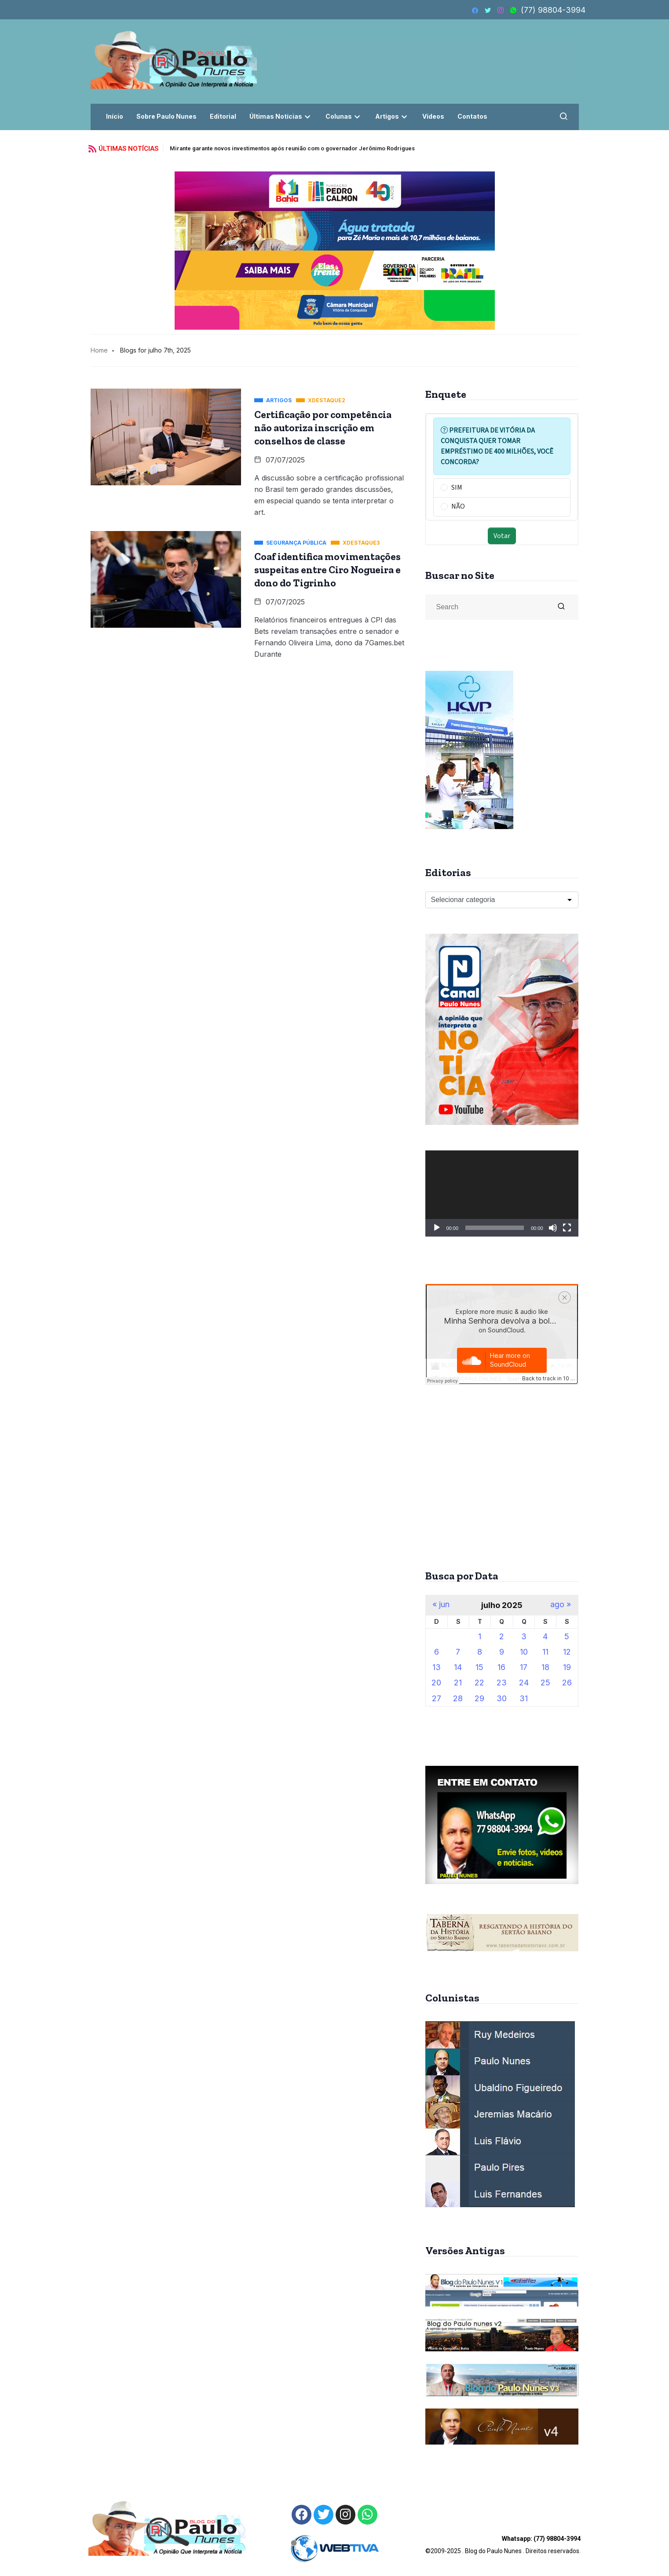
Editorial (223, 116)
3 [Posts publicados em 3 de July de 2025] (523, 1636)
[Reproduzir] (436, 1227)
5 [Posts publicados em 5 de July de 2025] (566, 1636)
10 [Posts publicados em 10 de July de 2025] (524, 1651)
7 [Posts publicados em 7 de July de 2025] (458, 1651)
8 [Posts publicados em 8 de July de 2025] (479, 1651)
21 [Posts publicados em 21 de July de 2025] (458, 1682)
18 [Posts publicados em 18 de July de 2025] (545, 1667)
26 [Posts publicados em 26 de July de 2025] (567, 1682)
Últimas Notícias (280, 116)
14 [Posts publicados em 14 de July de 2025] (458, 1667)
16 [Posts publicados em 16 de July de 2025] (501, 1667)
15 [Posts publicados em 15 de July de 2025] (479, 1667)
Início (114, 116)
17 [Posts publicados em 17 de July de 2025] (523, 1667)
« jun (441, 1604)
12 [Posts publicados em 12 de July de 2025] (567, 1651)
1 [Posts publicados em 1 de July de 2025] (479, 1636)
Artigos (392, 116)
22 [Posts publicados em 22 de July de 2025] (479, 1682)
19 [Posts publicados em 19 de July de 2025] (567, 1667)
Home (99, 350)
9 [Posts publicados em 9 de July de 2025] (501, 1651)
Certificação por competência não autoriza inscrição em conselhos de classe (322, 427)
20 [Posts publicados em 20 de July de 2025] (436, 1682)
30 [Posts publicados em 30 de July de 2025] (502, 1698)
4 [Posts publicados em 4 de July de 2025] (545, 1636)
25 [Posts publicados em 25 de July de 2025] (545, 1682)
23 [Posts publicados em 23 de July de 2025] (502, 1682)
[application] (501, 1193)
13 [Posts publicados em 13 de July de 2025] (436, 1667)
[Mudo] (552, 1227)
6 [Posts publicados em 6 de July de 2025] (436, 1651)
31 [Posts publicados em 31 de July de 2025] (523, 1698)
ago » (560, 1604)
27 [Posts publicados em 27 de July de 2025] (436, 1698)
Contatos (472, 116)
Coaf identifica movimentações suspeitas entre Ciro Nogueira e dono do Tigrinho (327, 569)
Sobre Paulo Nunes (166, 116)
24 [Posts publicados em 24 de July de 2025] (524, 1682)
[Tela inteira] (567, 1227)
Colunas (343, 116)
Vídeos (433, 116)
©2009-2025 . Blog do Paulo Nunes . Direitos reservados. (503, 2545)
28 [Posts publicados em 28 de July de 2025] (458, 1698)
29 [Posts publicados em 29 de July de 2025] (479, 1698)
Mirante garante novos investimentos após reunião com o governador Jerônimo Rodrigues (292, 148)
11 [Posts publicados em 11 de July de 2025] (545, 1651)
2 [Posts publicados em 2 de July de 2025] (501, 1636)
